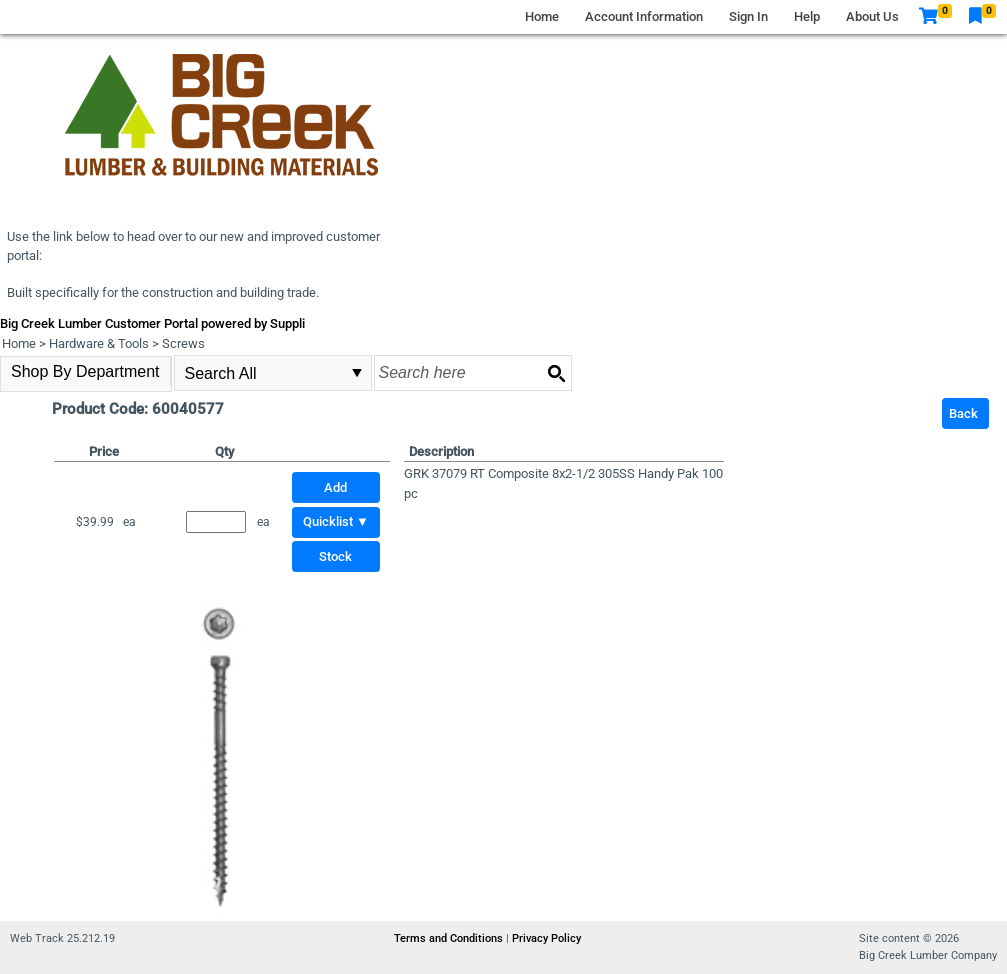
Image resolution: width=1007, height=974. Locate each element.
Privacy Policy (546, 938)
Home (542, 16)
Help (807, 16)
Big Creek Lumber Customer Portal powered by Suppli (152, 323)
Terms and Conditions (450, 938)
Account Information (644, 16)
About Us (872, 16)
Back (963, 413)
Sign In (748, 16)
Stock (335, 556)
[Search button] (556, 373)
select (357, 373)
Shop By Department (85, 371)
